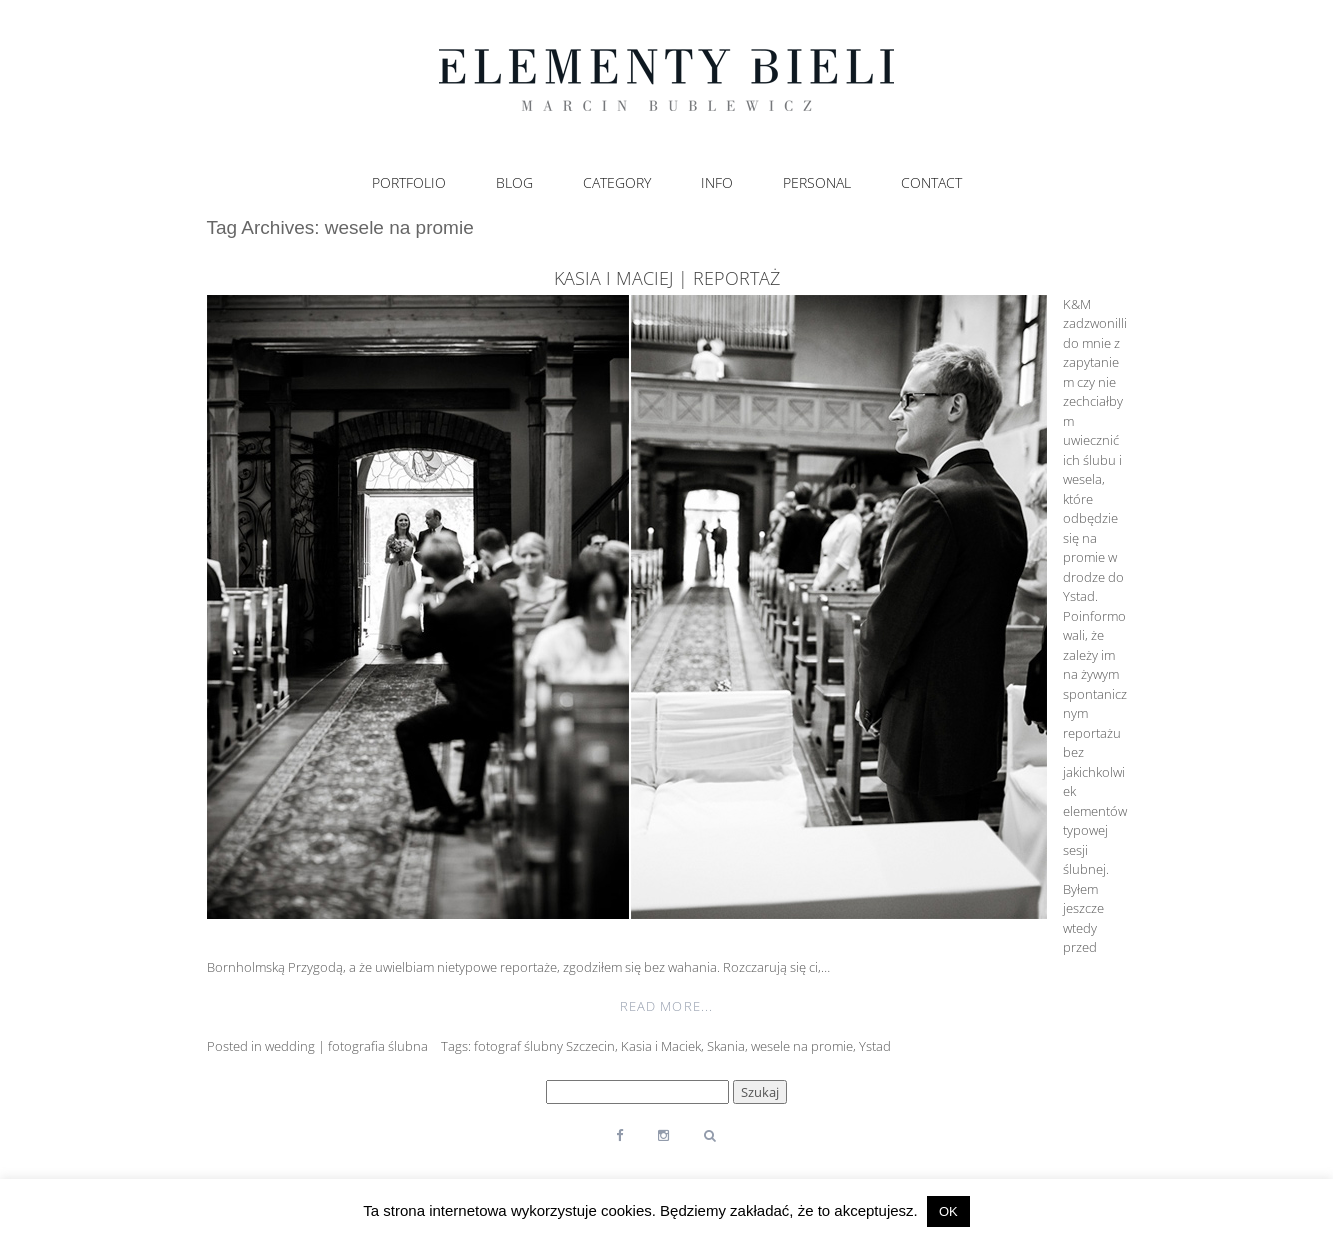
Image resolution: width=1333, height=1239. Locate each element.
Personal (817, 183)
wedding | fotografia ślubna (346, 1046)
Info (717, 183)
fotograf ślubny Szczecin (544, 1046)
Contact (931, 183)
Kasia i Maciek (661, 1046)
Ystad (875, 1046)
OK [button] (948, 1211)
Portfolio (409, 183)
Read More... (666, 1006)
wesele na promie (802, 1046)
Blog (514, 183)
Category (617, 183)
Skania (726, 1046)
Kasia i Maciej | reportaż (667, 278)
